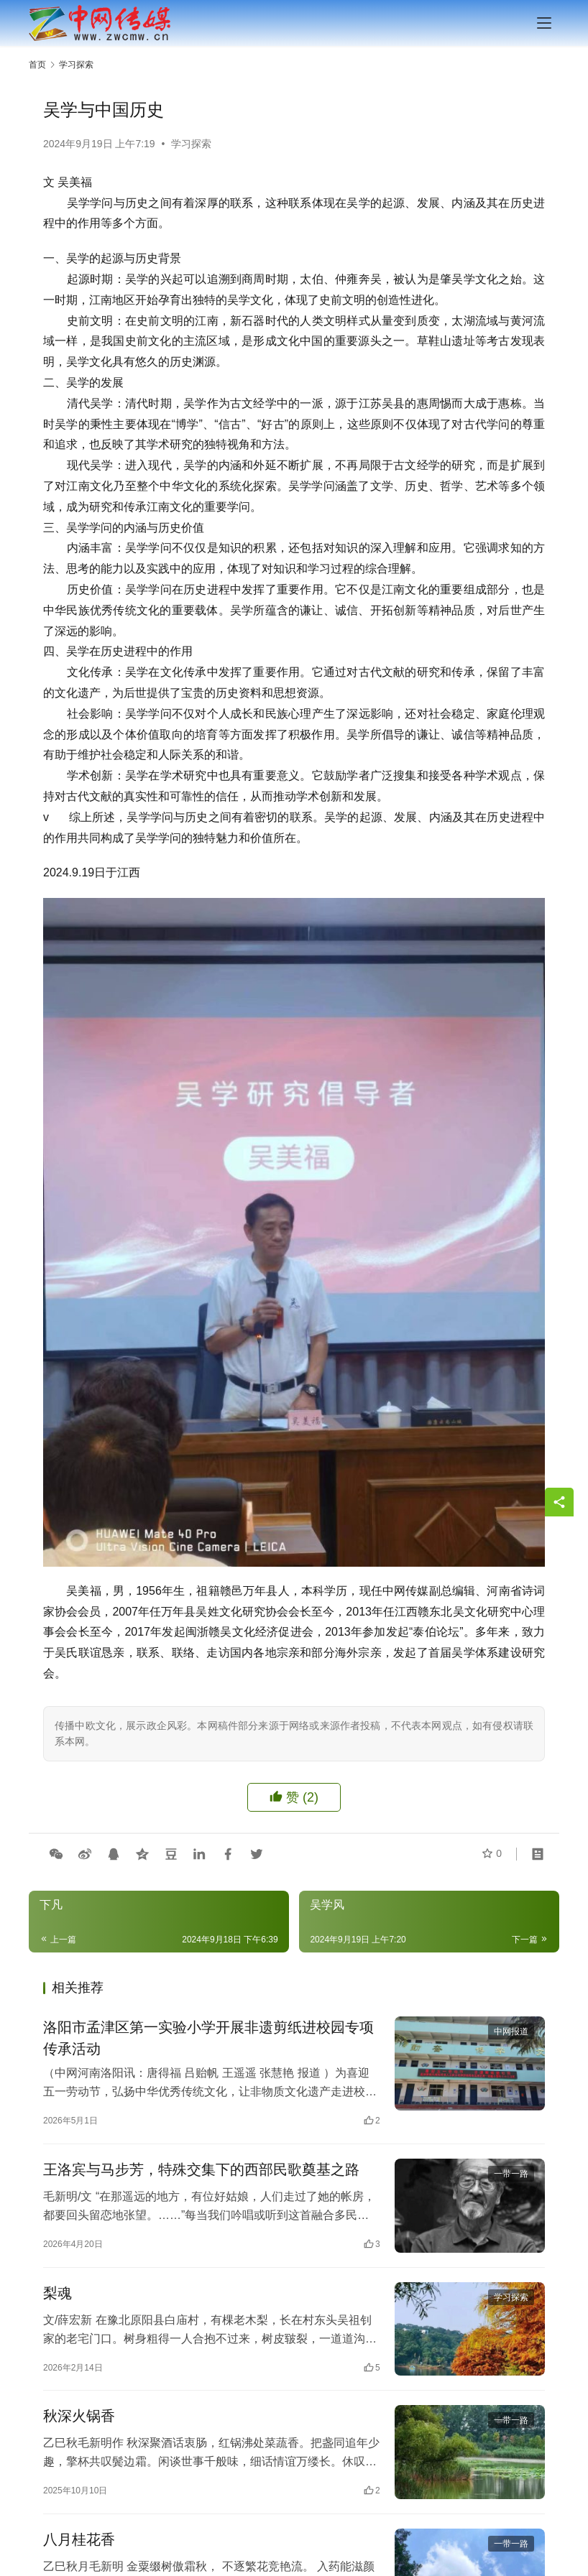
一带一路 (511, 2174)
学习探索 (191, 143)
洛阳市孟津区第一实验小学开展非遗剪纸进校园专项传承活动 (208, 2038)
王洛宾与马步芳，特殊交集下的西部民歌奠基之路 (201, 2169)
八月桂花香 (79, 2540)
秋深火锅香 (79, 2416)
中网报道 (511, 2031)
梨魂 (57, 2293)
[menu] (544, 23)
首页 (37, 65)
